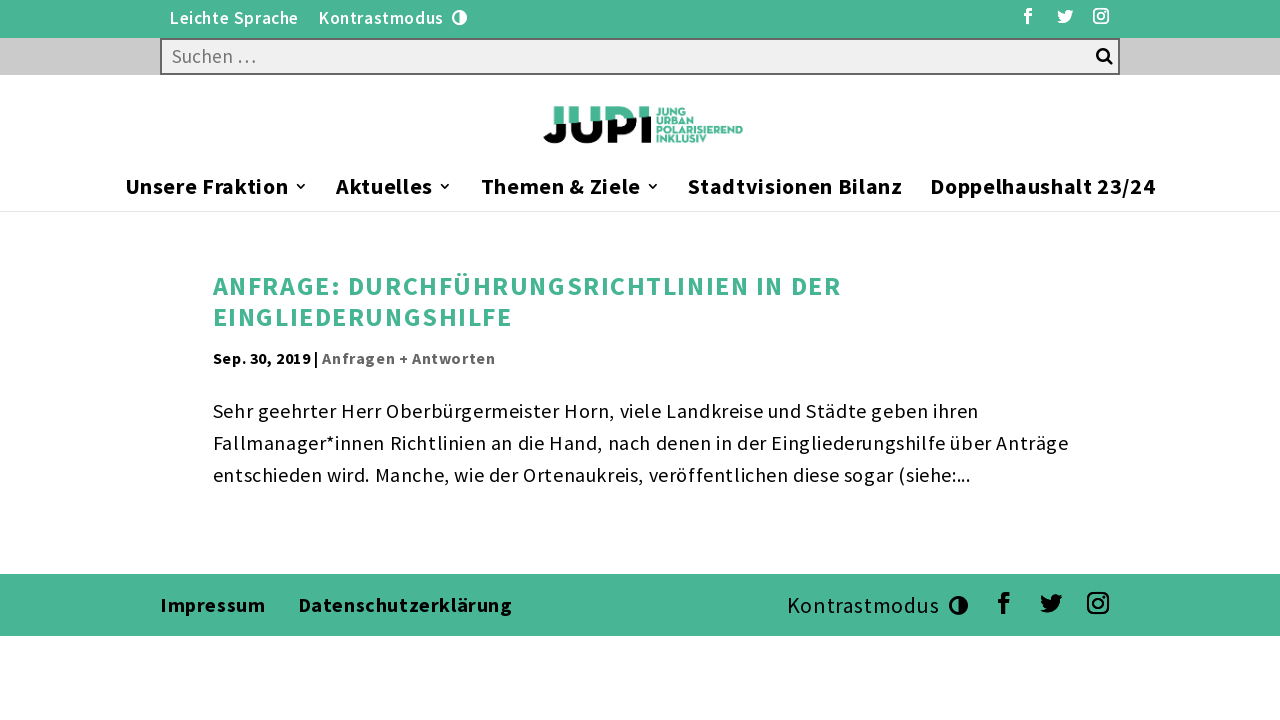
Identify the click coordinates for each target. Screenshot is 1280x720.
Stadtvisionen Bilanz (795, 189)
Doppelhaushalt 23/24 (1042, 189)
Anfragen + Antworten (408, 358)
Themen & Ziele (561, 189)
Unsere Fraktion (207, 189)
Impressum (212, 604)
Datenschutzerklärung (408, 604)
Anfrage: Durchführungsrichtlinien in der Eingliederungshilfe (527, 301)
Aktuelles (384, 189)
